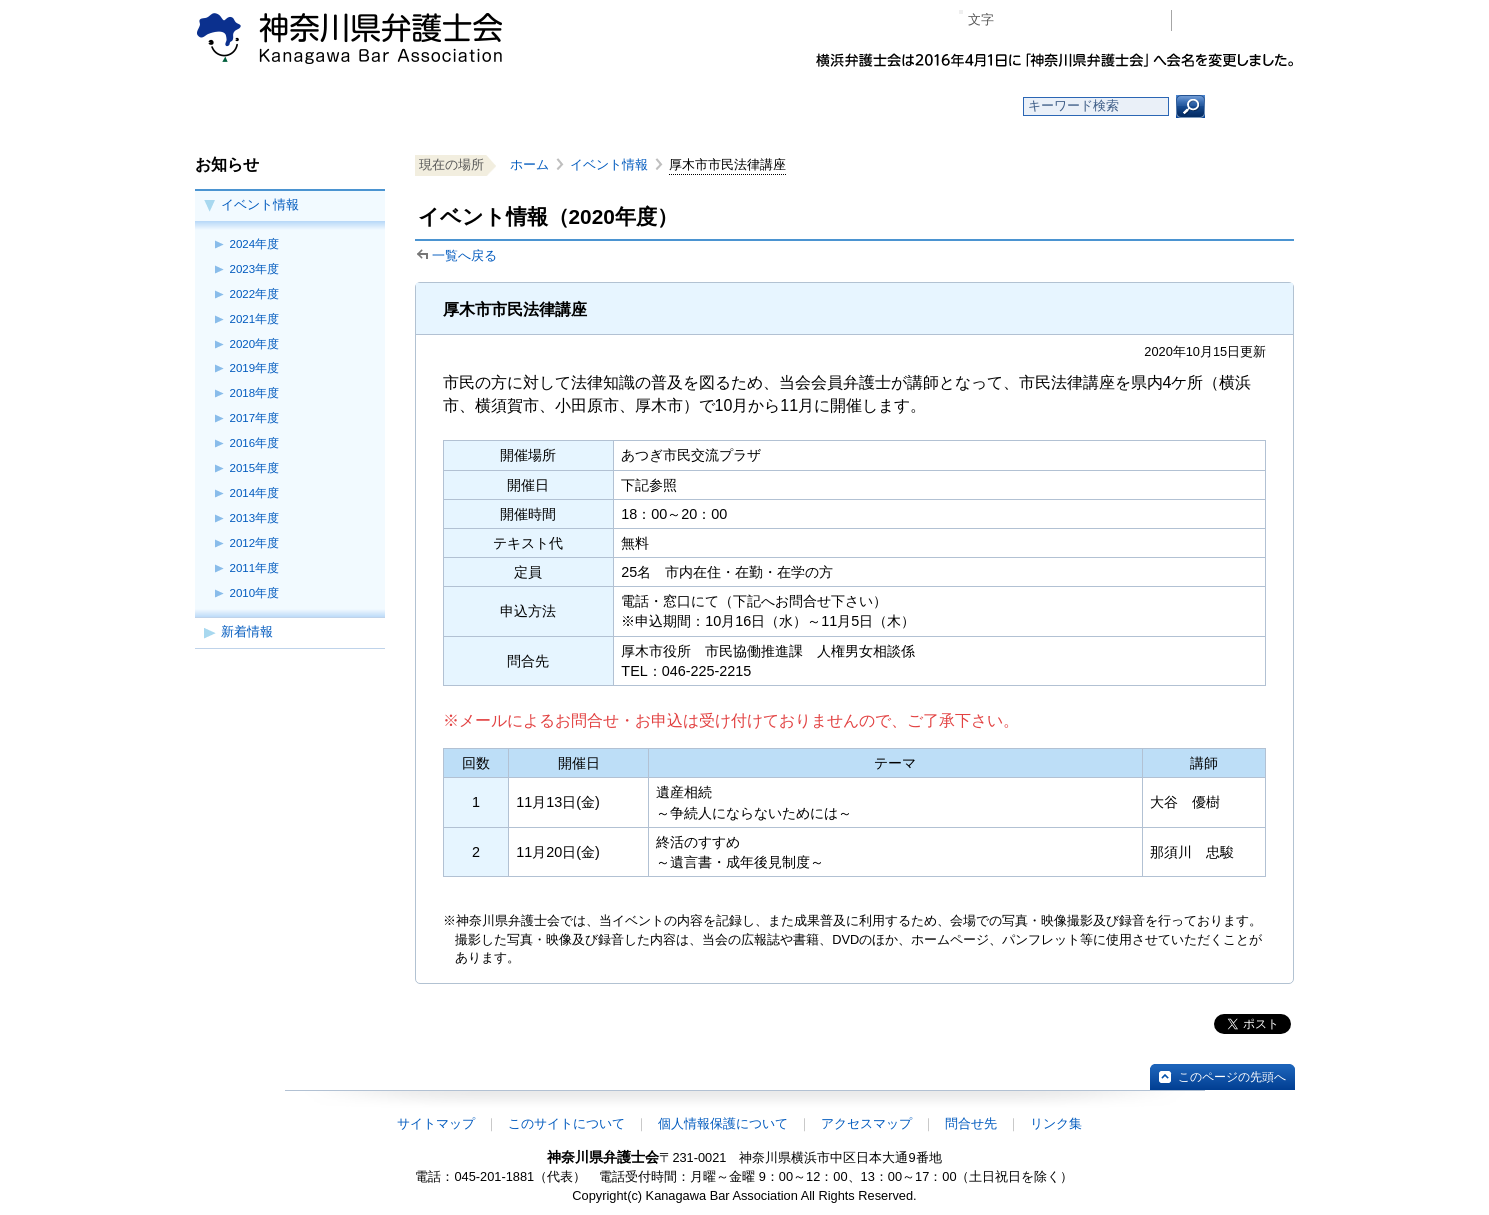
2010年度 (255, 593)
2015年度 (255, 468)
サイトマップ (436, 1123)
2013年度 (255, 518)
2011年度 (255, 568)
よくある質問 (938, 106)
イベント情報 (260, 204)
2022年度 (255, 294)
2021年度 (255, 319)
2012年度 (255, 543)
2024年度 (255, 244)
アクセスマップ (866, 1123)
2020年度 (255, 344)
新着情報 (247, 631)
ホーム (357, 106)
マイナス (1017, 20)
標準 (1048, 20)
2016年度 (255, 443)
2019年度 (255, 368)
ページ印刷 (1127, 20)
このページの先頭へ (1232, 1077)
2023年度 (255, 269)
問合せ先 (971, 1123)
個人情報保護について (723, 1123)
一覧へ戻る (464, 255)
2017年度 (255, 418)
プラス (1078, 20)
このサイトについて (566, 1123)
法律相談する (792, 106)
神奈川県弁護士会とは (647, 106)
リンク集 (1056, 1123)
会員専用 (1238, 20)
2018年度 (255, 393)
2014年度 (255, 493)
